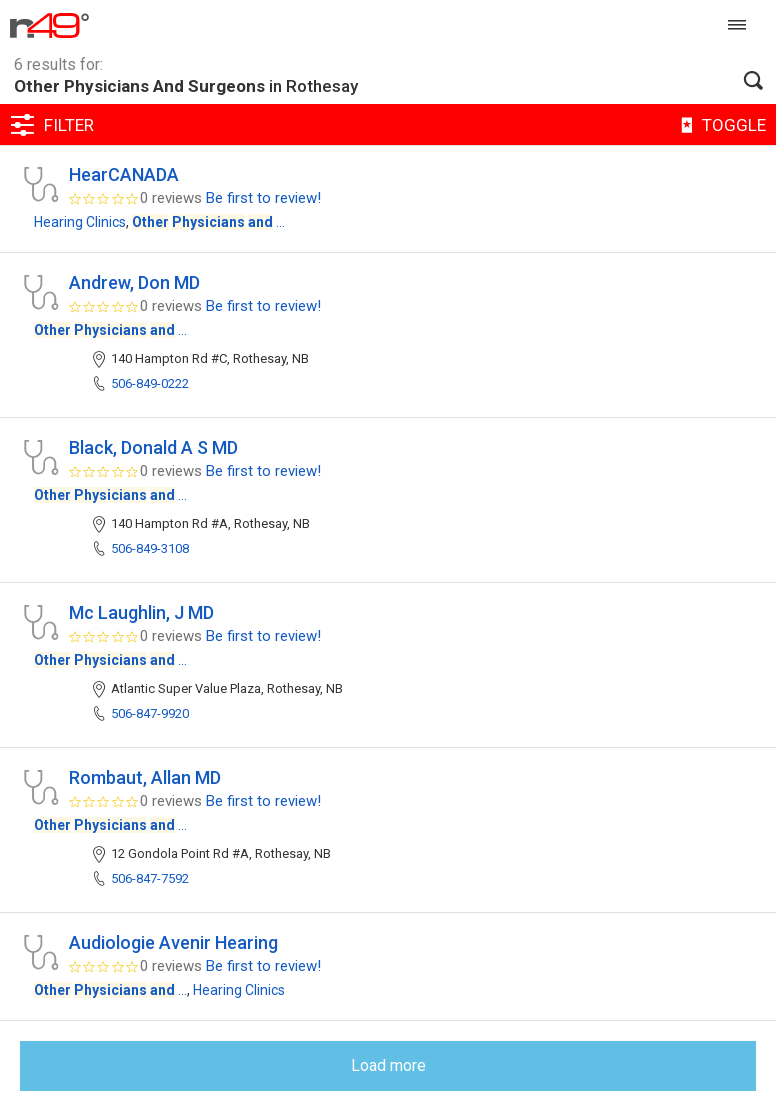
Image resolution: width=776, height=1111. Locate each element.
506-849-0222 (150, 383)
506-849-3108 (150, 548)
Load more (388, 1065)
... (208, 222)
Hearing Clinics (80, 222)
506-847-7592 (150, 878)
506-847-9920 (150, 713)
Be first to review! (263, 198)
